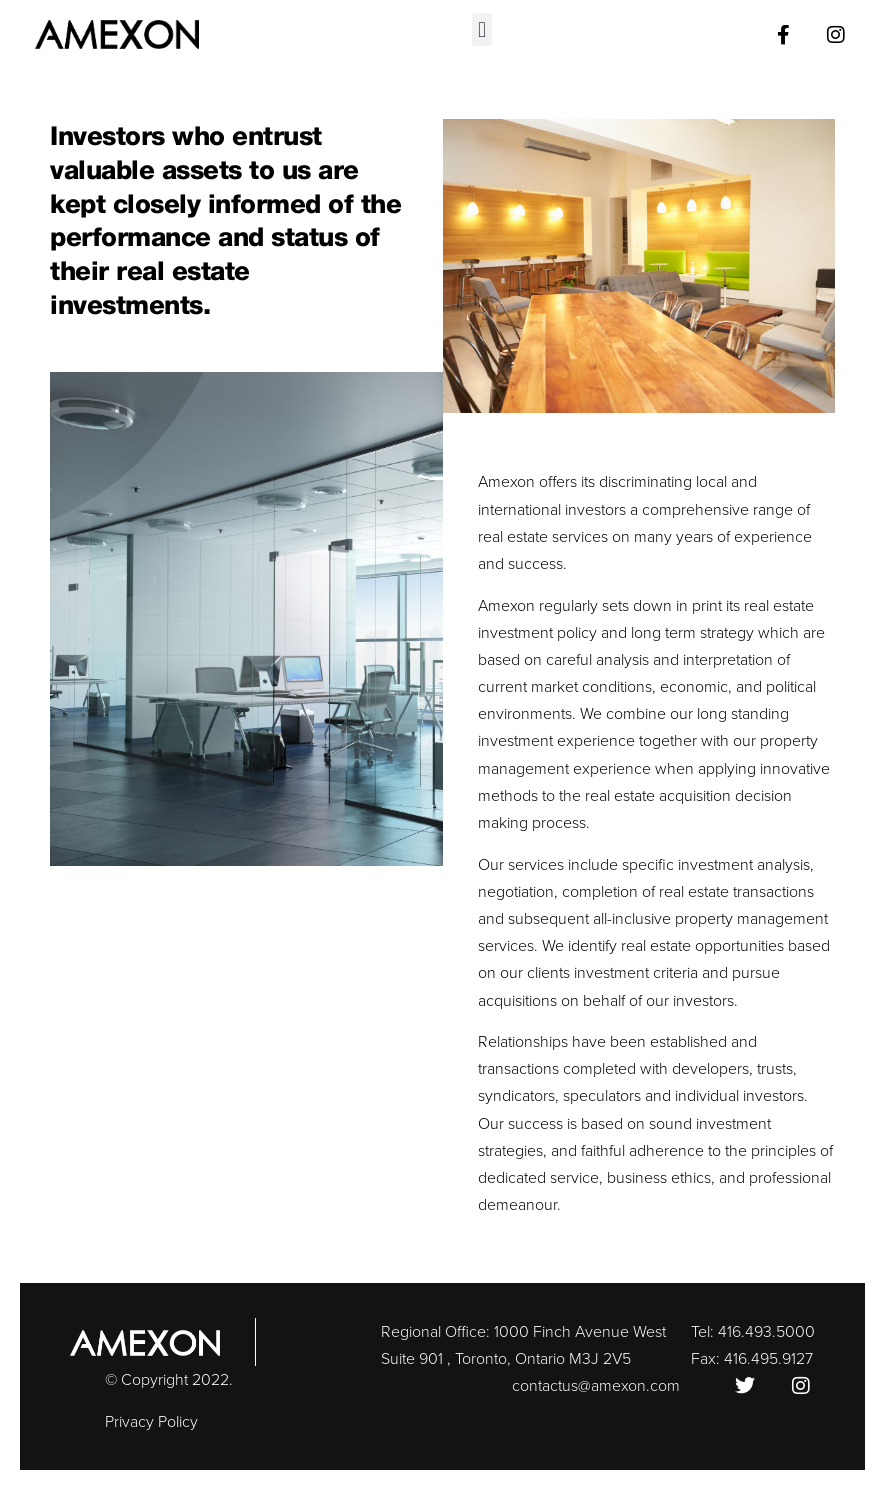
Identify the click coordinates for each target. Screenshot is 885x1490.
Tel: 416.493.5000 (753, 1331)
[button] (481, 29)
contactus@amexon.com (596, 1385)
